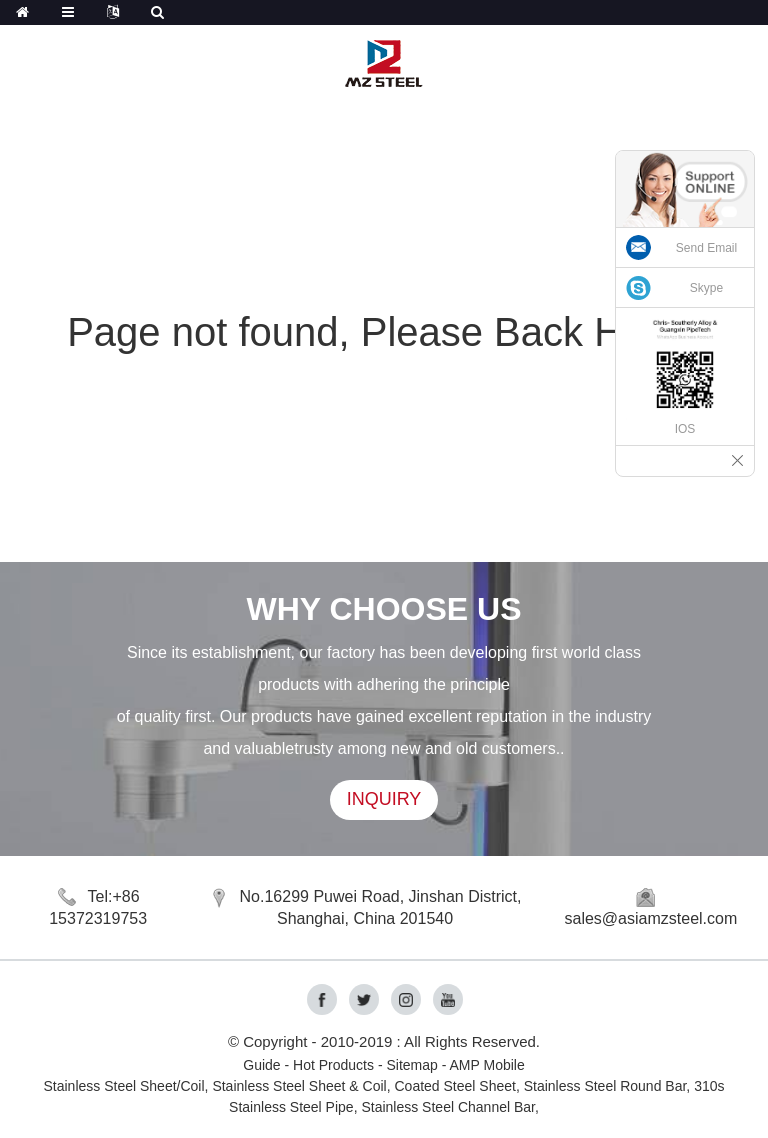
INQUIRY (384, 799)
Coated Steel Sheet (454, 1086)
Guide (261, 1065)
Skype (706, 288)
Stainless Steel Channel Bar (448, 1107)
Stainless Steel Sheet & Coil (299, 1086)
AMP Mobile (487, 1065)
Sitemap (411, 1065)
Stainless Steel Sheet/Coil (124, 1086)
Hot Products (333, 1065)
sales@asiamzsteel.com (651, 918)
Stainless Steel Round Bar (605, 1086)
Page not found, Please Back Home (384, 332)
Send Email (706, 248)
